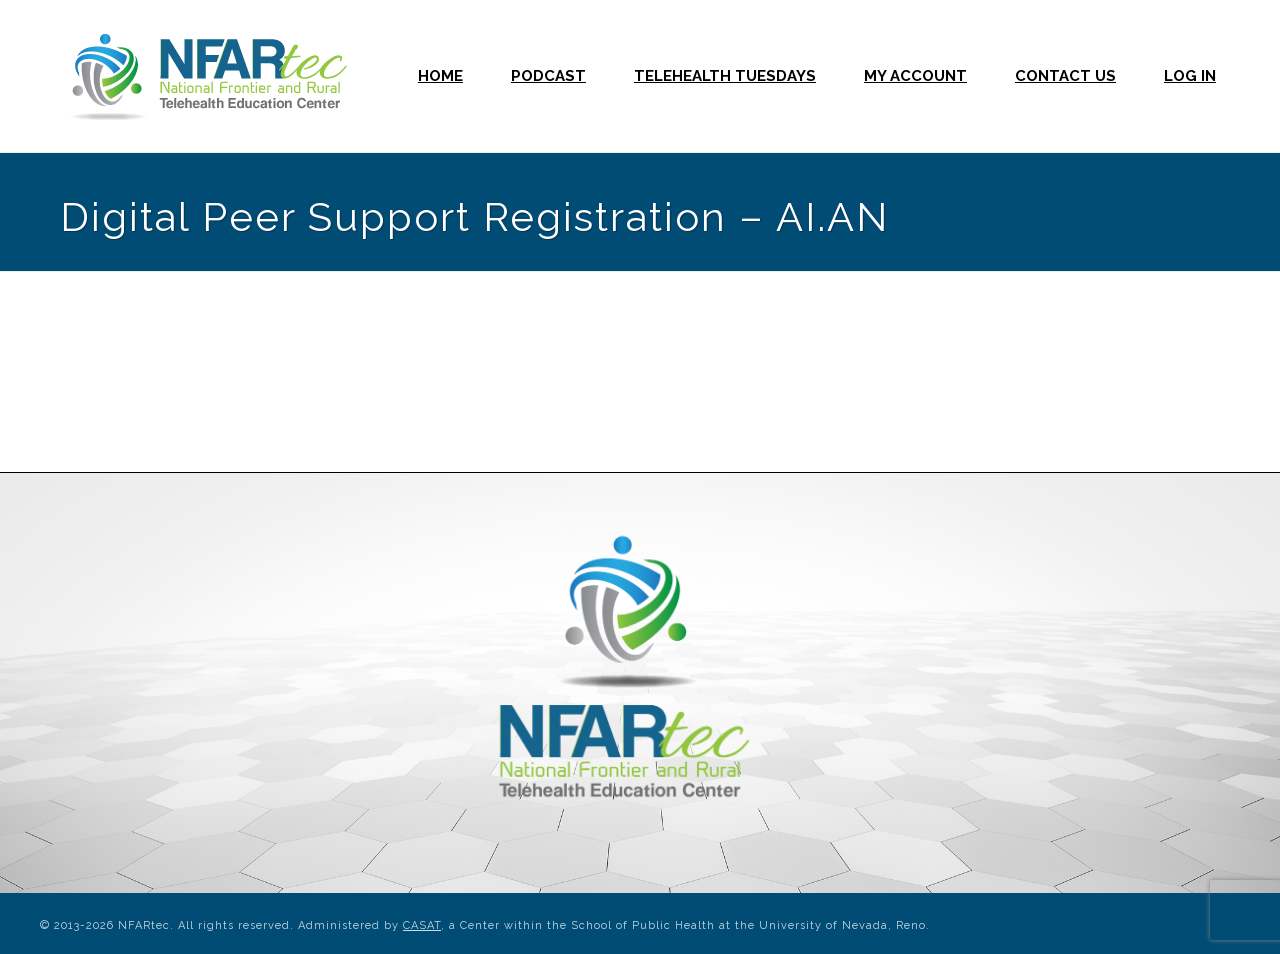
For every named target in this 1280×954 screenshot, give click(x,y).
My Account (915, 76)
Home (440, 76)
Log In (1190, 76)
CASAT (422, 925)
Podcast (548, 76)
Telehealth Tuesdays (725, 76)
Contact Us (1065, 76)
